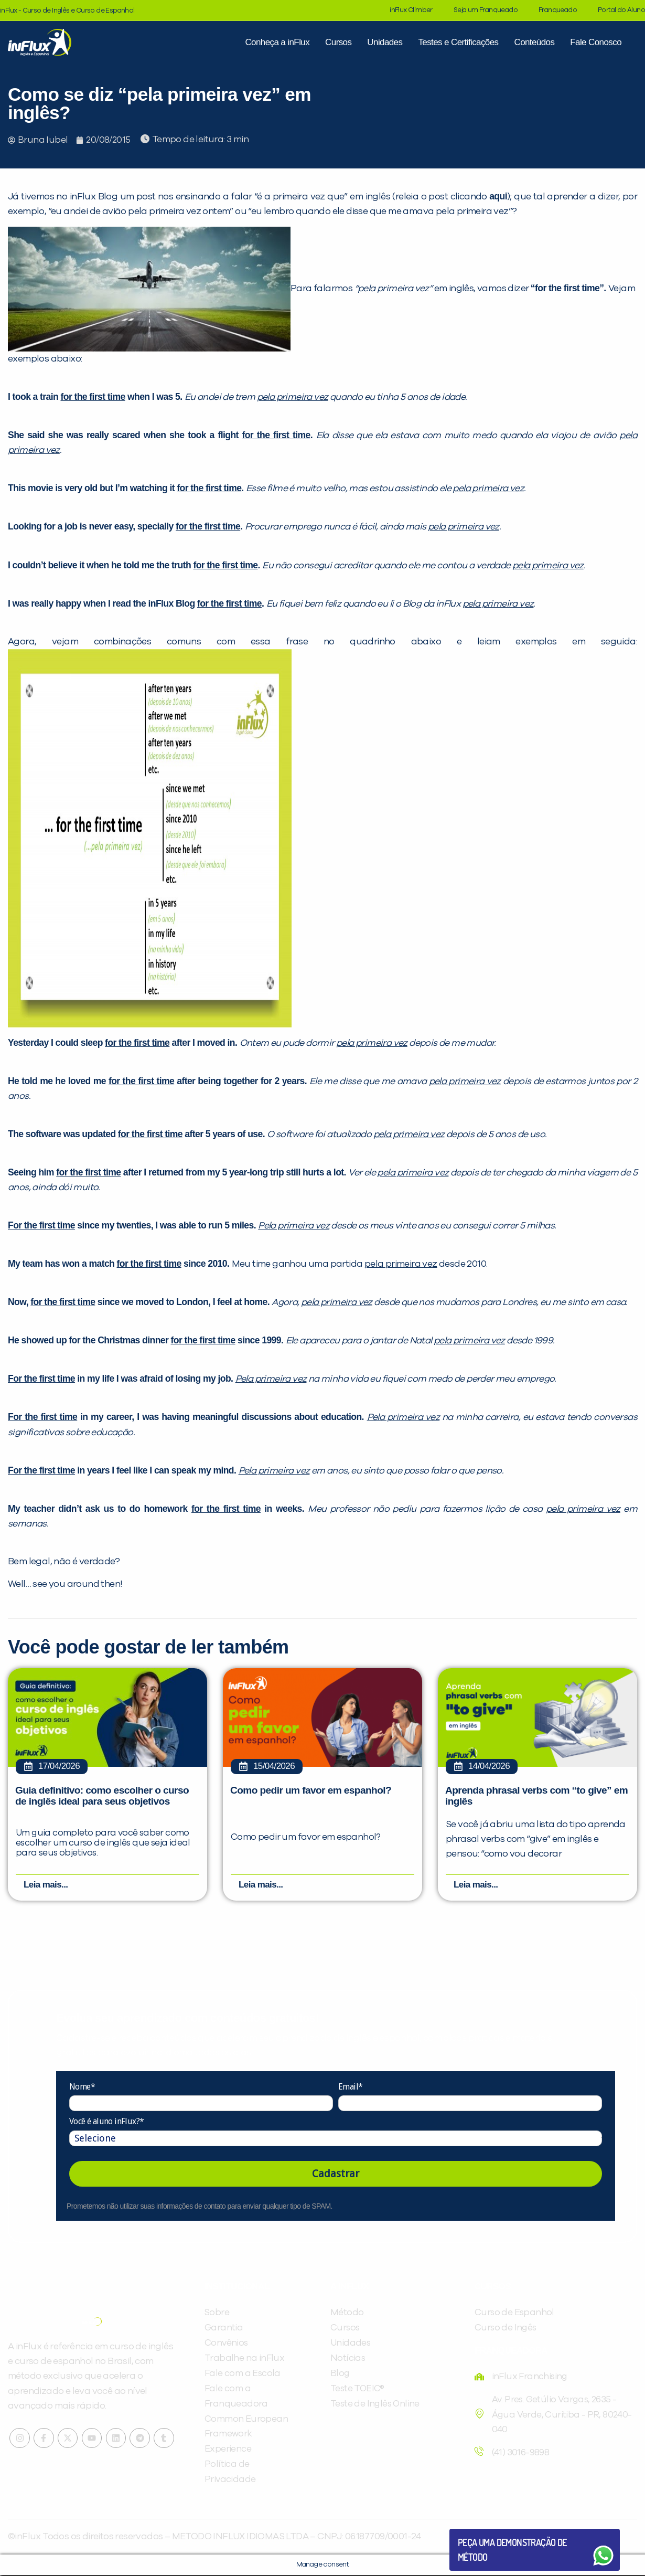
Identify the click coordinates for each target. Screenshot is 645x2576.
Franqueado (558, 10)
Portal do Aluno (621, 10)
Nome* (82, 2088)
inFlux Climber (411, 10)
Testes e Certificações (458, 42)
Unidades (384, 42)
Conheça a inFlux (277, 42)
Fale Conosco (595, 42)
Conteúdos (534, 42)
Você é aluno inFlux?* (106, 2123)
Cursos (338, 42)
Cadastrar (335, 2174)
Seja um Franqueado (486, 10)
